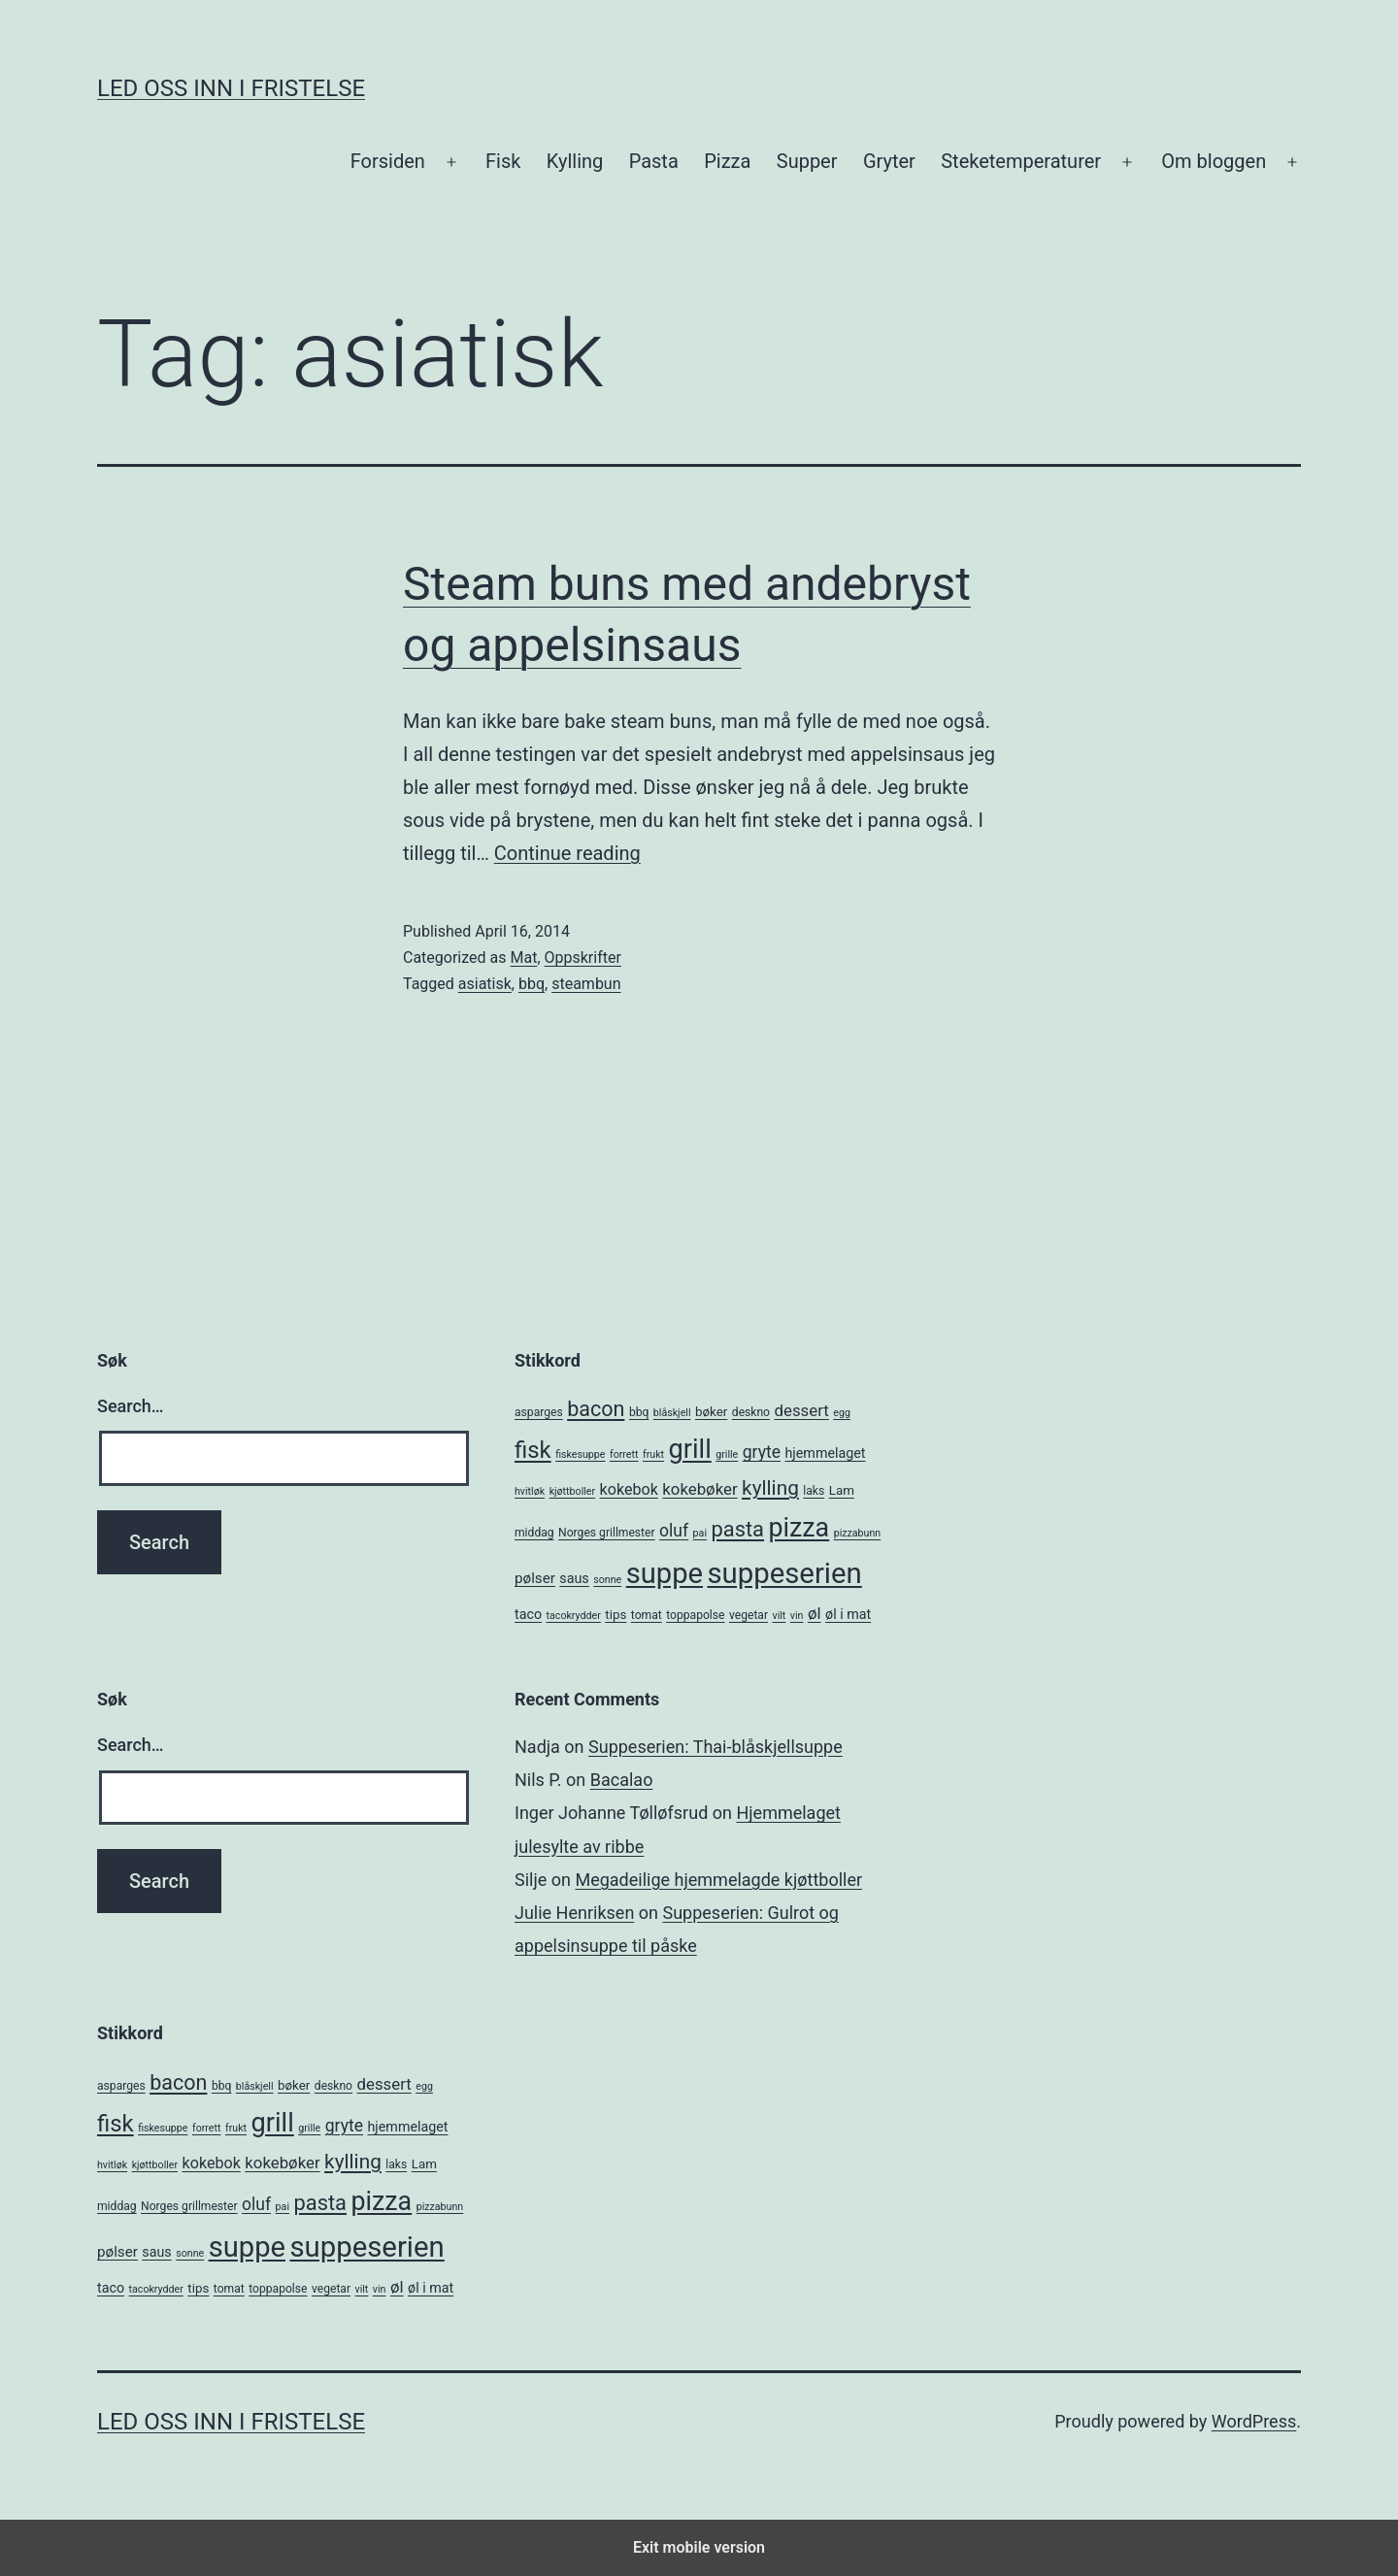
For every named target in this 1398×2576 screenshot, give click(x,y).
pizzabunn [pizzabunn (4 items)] (858, 1533)
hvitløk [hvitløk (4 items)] (530, 1491)
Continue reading (567, 853)
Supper (807, 161)
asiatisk (485, 983)
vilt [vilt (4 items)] (779, 1615)
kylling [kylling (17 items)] (770, 1488)
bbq (531, 983)
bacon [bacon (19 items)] (595, 1409)
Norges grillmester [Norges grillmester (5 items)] (606, 1532)
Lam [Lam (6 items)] (841, 1490)
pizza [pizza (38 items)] (799, 1527)
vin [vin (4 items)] (797, 1615)
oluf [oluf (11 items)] (673, 1530)
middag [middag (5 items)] (534, 1532)
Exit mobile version (699, 2547)
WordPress (1254, 2421)
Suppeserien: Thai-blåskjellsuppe (715, 1746)
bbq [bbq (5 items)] (639, 1412)
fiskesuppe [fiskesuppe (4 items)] (580, 1454)
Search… (130, 1406)
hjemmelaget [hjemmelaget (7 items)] (825, 1453)
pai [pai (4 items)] (700, 1533)
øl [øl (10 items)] (814, 1613)
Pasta (654, 161)
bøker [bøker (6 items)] (711, 1411)
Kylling (575, 161)
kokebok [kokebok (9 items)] (629, 1489)
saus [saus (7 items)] (573, 1578)
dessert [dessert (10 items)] (802, 1410)
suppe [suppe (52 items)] (664, 1573)
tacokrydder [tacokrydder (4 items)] (574, 1615)
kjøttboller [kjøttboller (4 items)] (572, 1491)
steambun (585, 983)
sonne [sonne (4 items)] (607, 1579)
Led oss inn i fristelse (231, 88)
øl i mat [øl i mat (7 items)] (848, 1614)
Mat (523, 957)
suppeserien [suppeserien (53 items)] (784, 1573)
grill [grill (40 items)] (690, 1449)
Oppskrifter (583, 957)
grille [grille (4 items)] (727, 1454)
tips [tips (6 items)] (615, 1614)
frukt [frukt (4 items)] (653, 1454)
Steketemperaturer (1021, 161)
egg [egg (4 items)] (841, 1412)
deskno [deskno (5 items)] (751, 1412)
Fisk (502, 161)
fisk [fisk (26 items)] (533, 1450)
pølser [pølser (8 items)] (535, 1578)
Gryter (889, 161)
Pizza (727, 161)
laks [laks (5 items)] (813, 1491)
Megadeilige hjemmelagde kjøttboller (718, 1879)
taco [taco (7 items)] (528, 1614)
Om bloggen (1213, 161)
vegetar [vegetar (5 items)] (748, 1615)
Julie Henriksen (574, 1912)
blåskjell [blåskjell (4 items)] (672, 1412)
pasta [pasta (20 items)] (737, 1529)
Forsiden (387, 161)
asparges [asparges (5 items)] (539, 1412)
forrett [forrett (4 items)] (624, 1454)
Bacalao (621, 1779)
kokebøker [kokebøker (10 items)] (699, 1489)
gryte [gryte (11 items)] (762, 1452)
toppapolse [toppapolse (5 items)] (695, 1615)
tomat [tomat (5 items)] (646, 1615)
